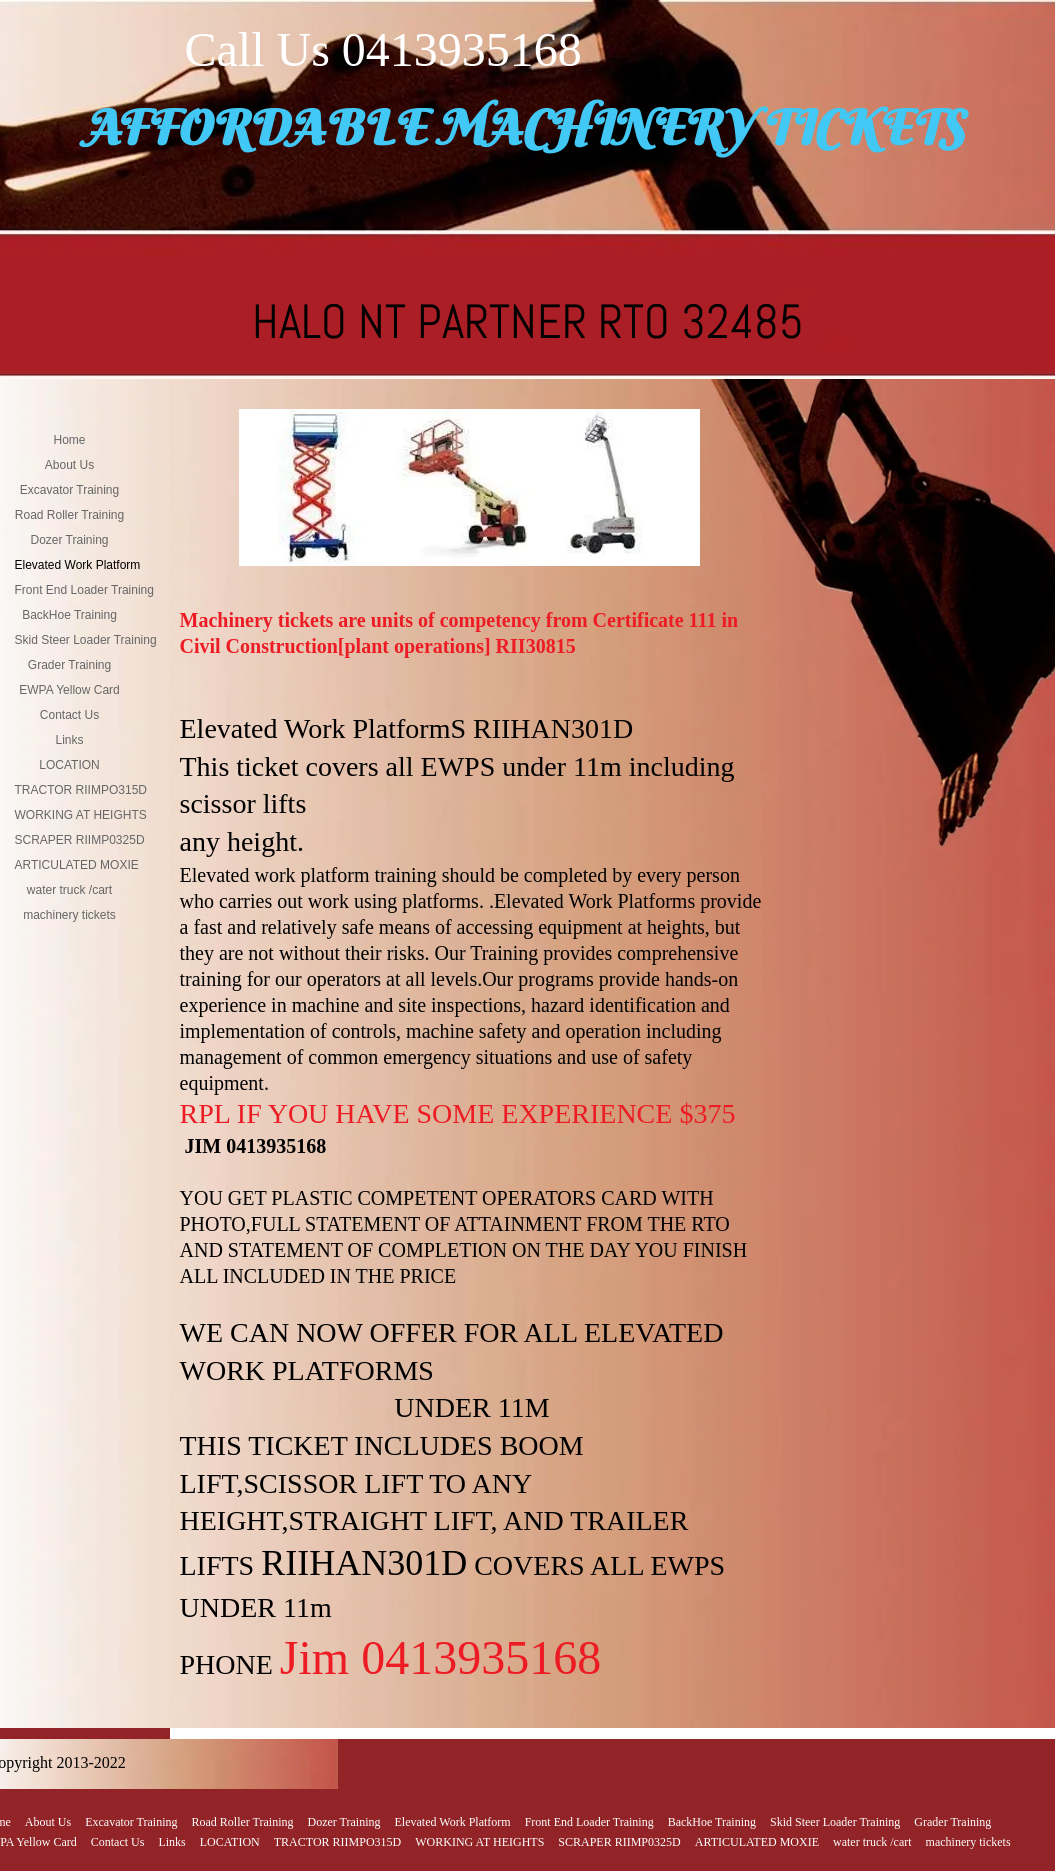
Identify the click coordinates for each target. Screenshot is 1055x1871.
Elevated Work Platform (78, 565)
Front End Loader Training (84, 590)
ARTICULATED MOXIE (77, 865)
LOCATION (69, 765)
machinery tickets (69, 915)
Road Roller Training (69, 515)
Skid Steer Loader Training (86, 640)
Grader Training (69, 665)
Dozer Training (69, 540)
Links (69, 740)
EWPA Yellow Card (69, 690)
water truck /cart (69, 890)
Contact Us (69, 715)
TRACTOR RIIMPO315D (81, 790)
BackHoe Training (69, 615)
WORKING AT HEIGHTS (81, 815)
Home (69, 440)
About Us (69, 465)
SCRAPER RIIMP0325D (80, 840)
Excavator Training (69, 490)
